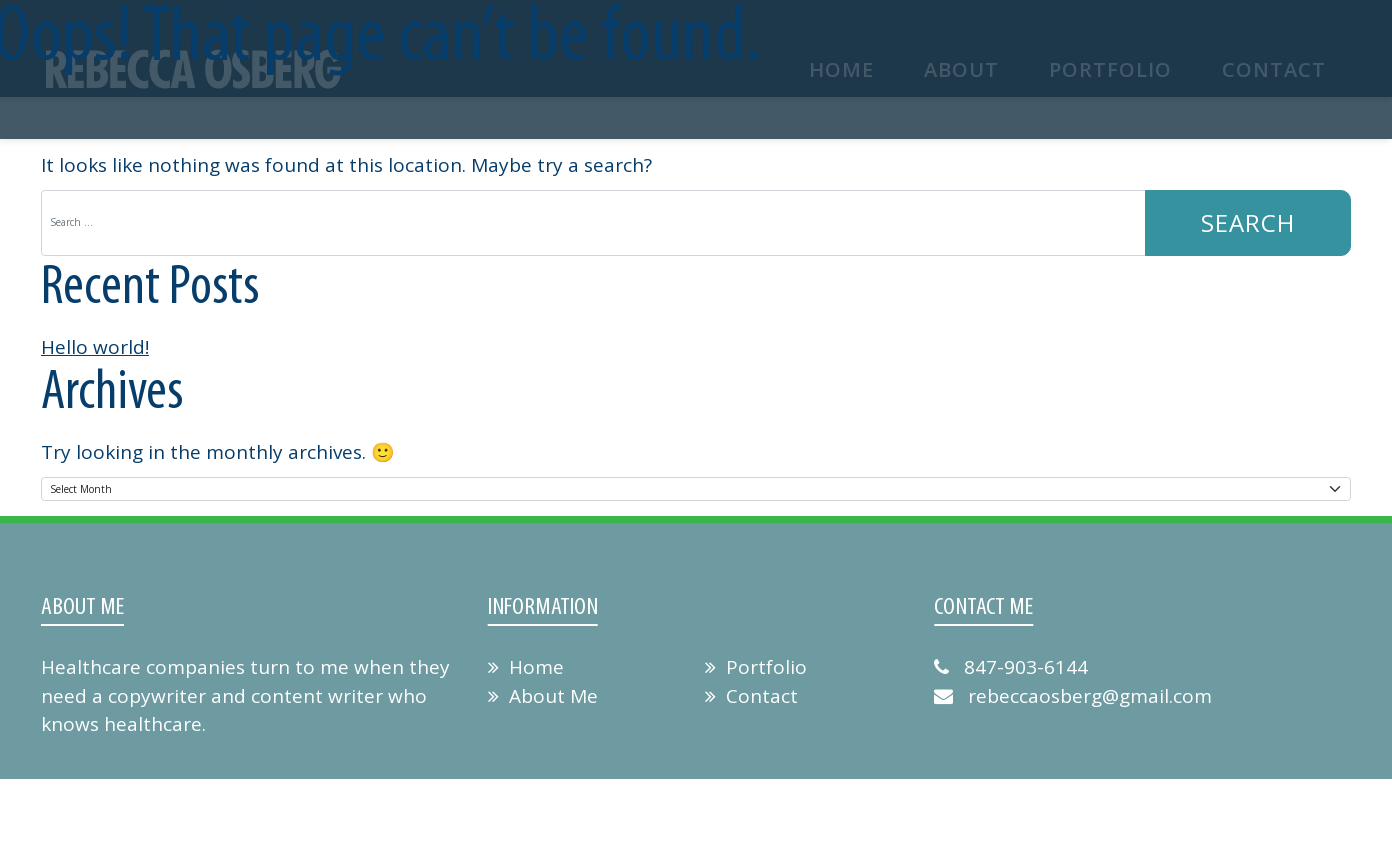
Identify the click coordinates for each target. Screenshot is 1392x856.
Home (526, 667)
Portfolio (756, 667)
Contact (751, 696)
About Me (543, 696)
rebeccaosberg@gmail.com (1073, 696)
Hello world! (95, 347)
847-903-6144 (1011, 667)
